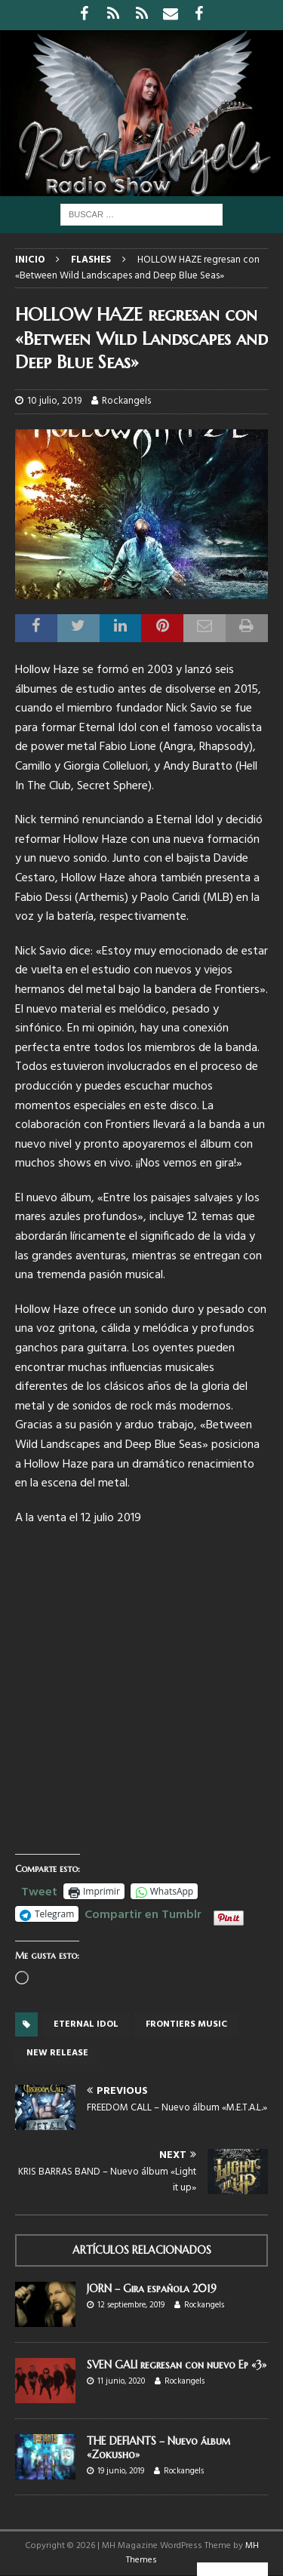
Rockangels (126, 401)
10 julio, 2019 (54, 401)
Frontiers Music (186, 2024)
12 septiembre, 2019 (131, 2305)
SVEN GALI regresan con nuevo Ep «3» (176, 2365)
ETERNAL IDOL (86, 2024)
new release (57, 2053)
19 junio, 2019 (120, 2471)
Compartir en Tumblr (143, 1913)
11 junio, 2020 (121, 2381)
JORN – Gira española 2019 (152, 2288)
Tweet (39, 1890)
